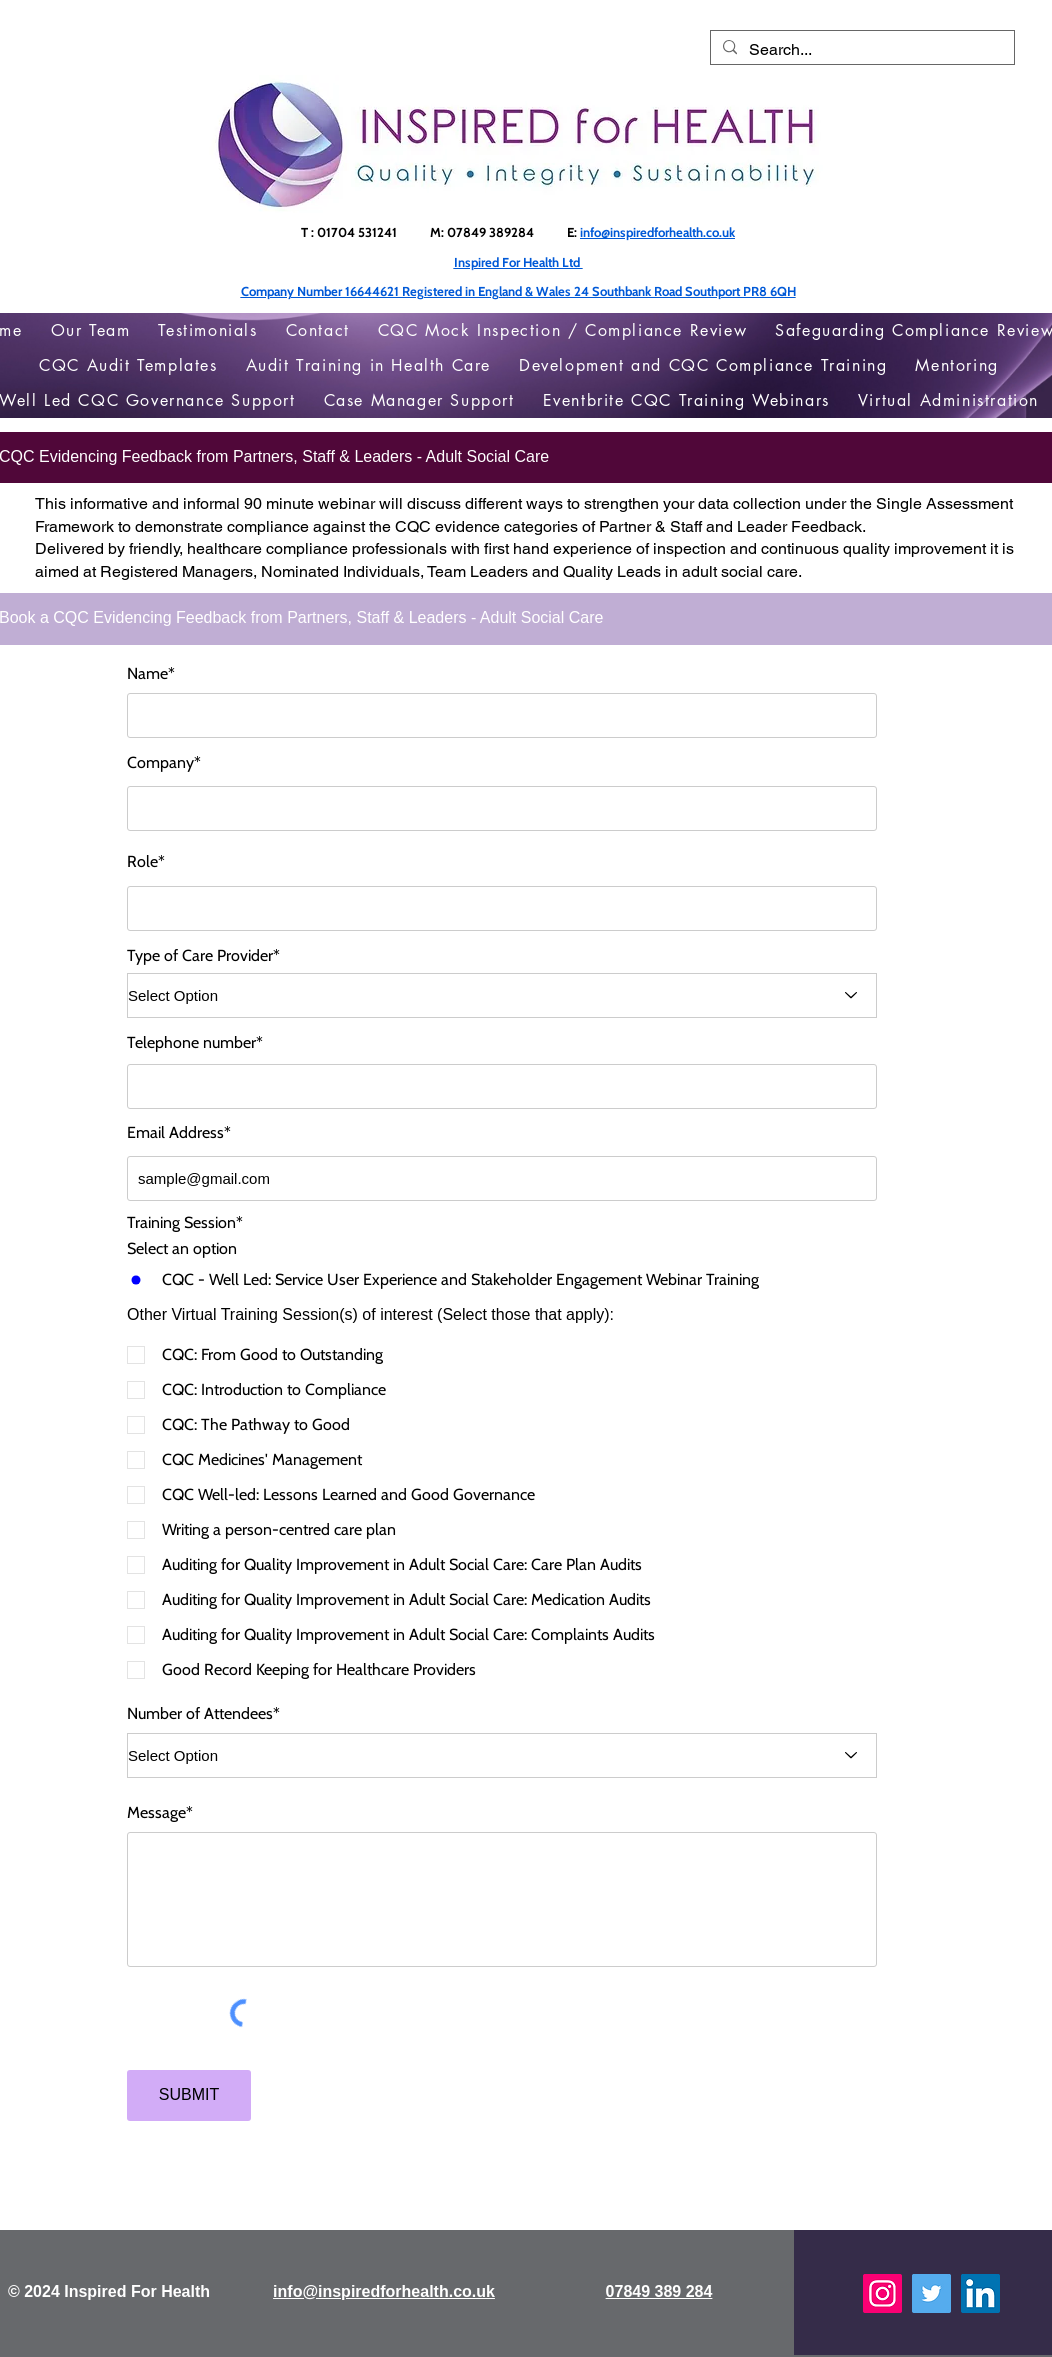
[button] (956, 365)
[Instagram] (882, 2293)
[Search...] (860, 50)
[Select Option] (502, 995)
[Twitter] (931, 2293)
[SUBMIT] (189, 2095)
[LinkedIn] (980, 2293)
